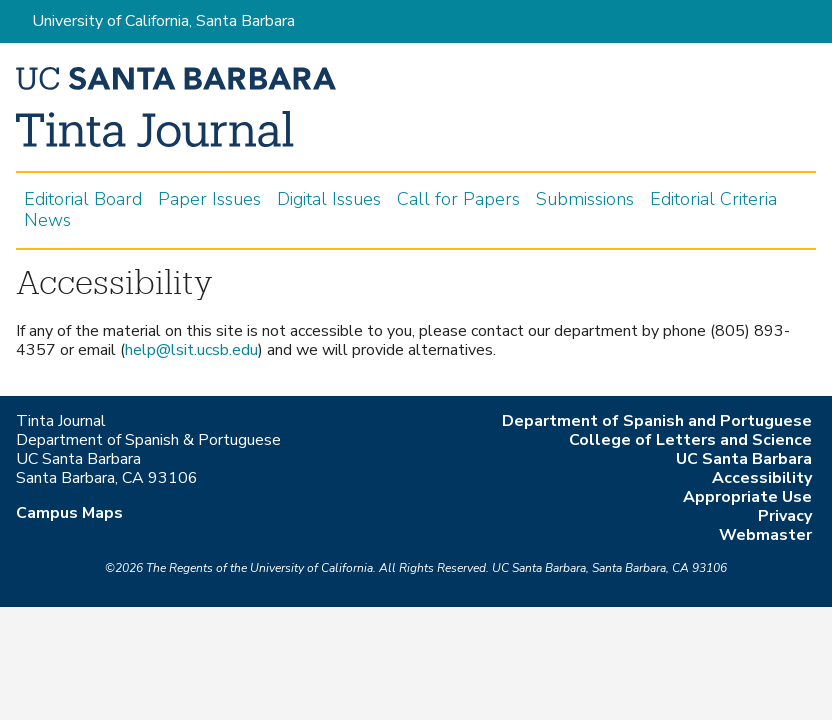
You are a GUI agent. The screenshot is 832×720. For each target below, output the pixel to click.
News (47, 220)
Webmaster (765, 535)
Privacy (785, 516)
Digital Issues (329, 199)
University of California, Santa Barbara (163, 21)
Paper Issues (209, 199)
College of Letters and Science (690, 440)
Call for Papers (458, 199)
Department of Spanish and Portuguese (657, 421)
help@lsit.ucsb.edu (191, 350)
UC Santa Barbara (744, 459)
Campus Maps (69, 513)
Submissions (585, 199)
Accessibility (762, 478)
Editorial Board (83, 199)
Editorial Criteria (713, 199)
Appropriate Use (747, 497)
